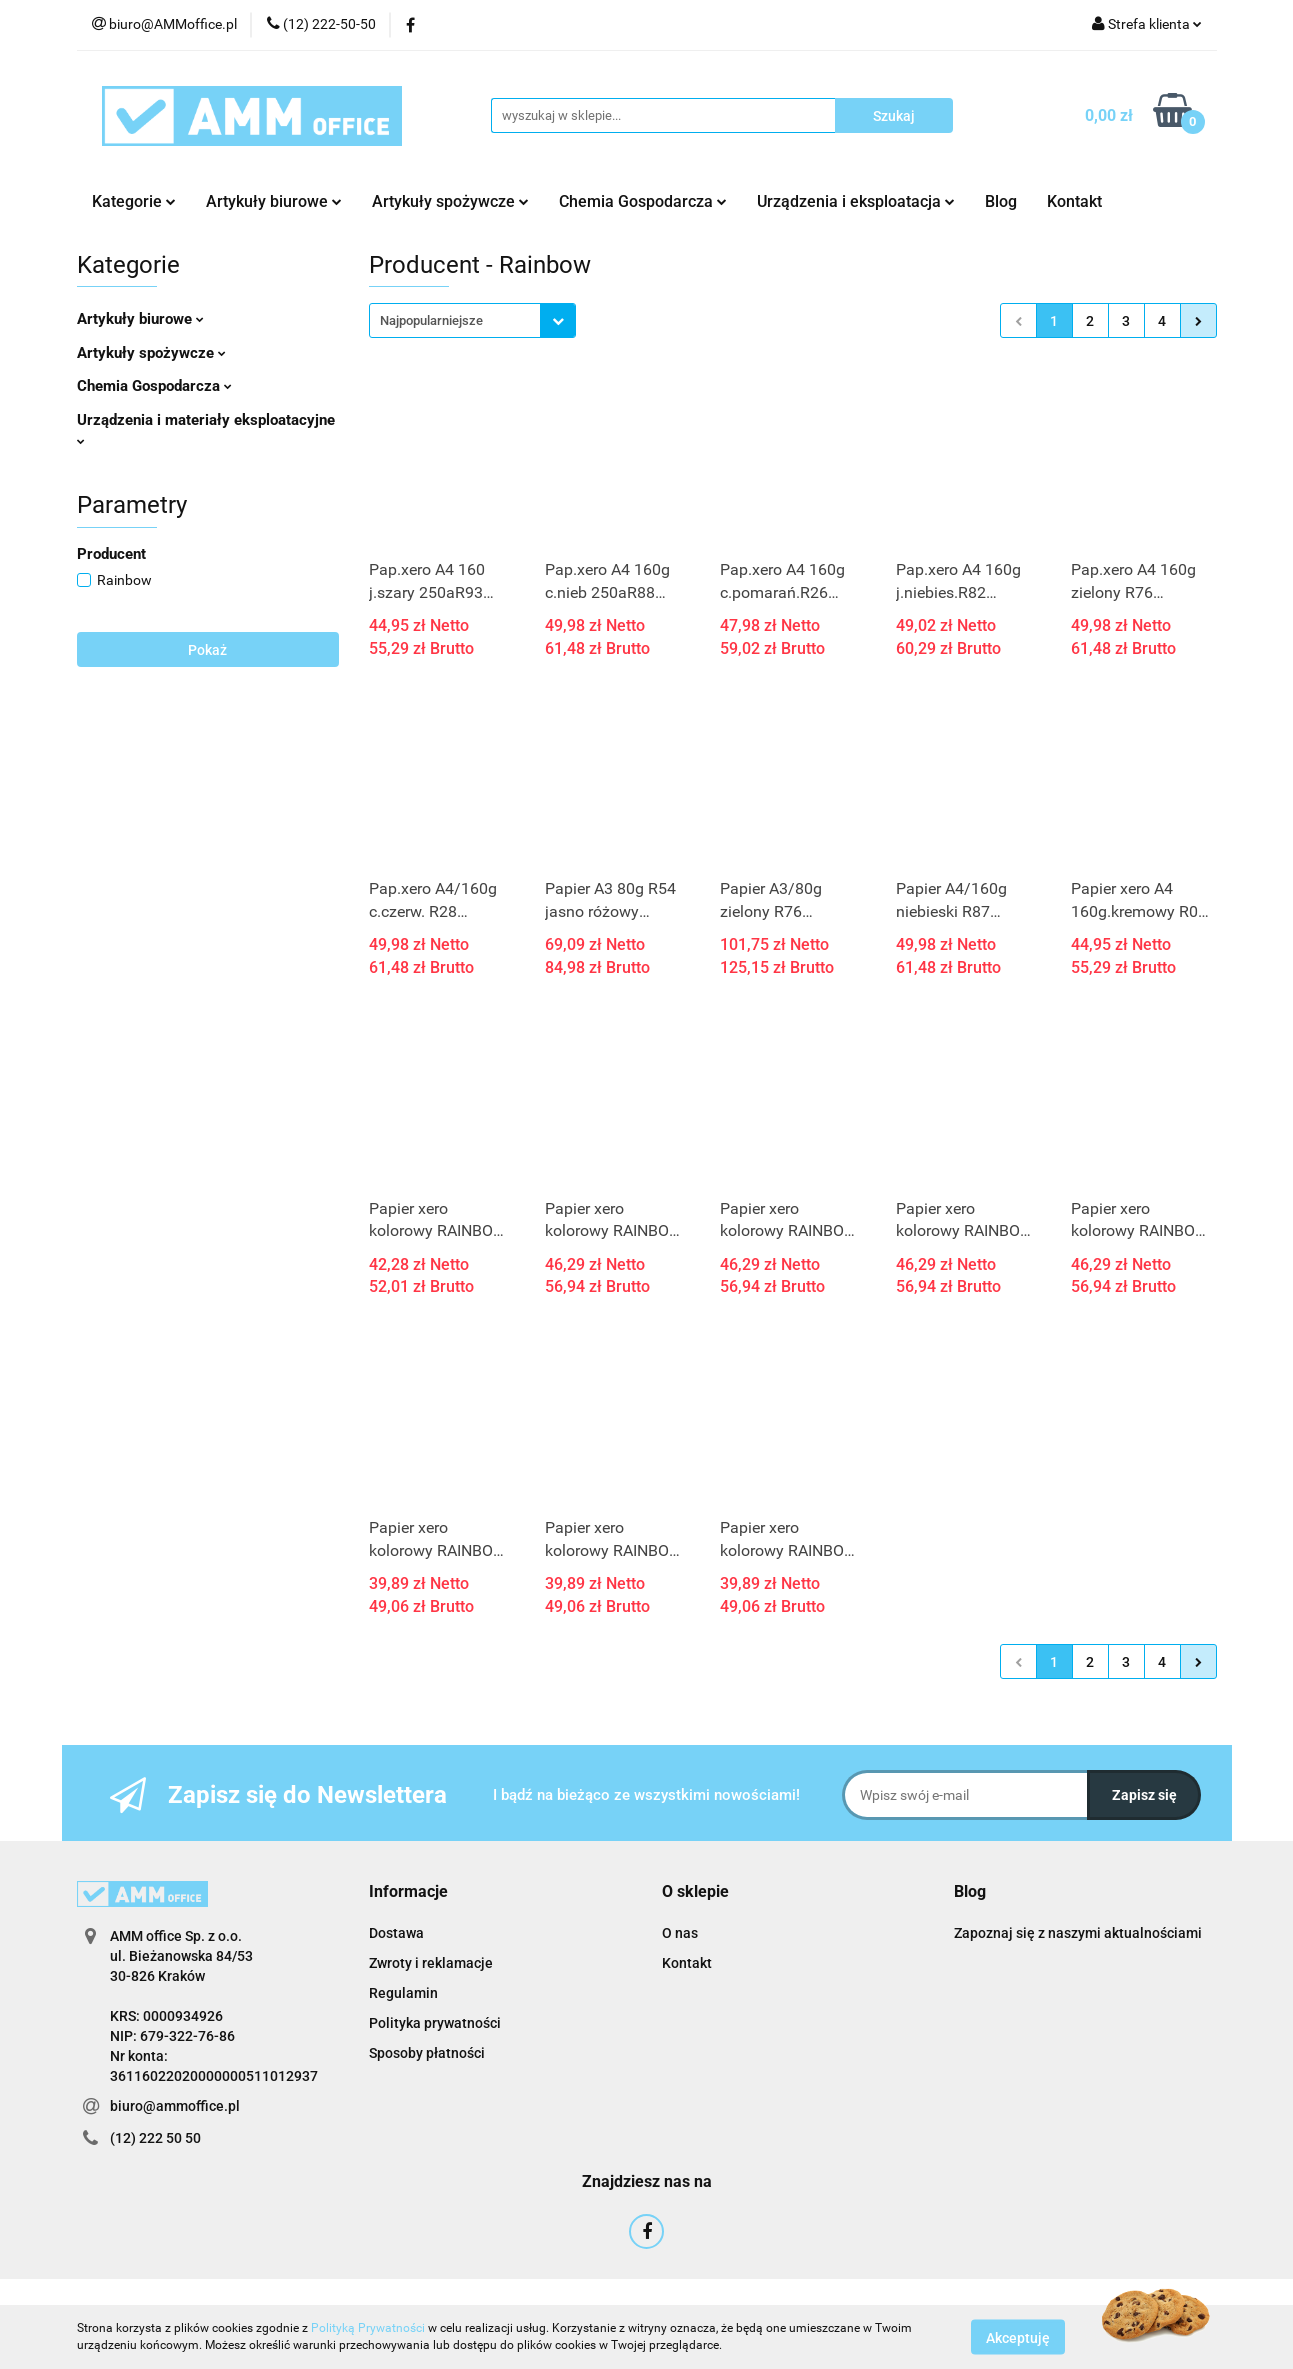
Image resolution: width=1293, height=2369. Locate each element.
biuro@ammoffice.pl (175, 2106)
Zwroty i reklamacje (431, 1963)
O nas (680, 1933)
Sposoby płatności (427, 2053)
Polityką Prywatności (368, 2328)
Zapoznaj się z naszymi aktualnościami (1078, 1933)
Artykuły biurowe (274, 201)
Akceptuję (1018, 2337)
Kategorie (134, 201)
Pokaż (207, 650)
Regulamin (403, 1993)
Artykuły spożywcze (450, 201)
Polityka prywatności (435, 2023)
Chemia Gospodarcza (643, 201)
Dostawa (396, 1933)
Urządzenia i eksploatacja (856, 201)
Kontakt (1074, 201)
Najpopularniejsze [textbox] (431, 320)
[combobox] (472, 320)
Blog (1001, 201)
